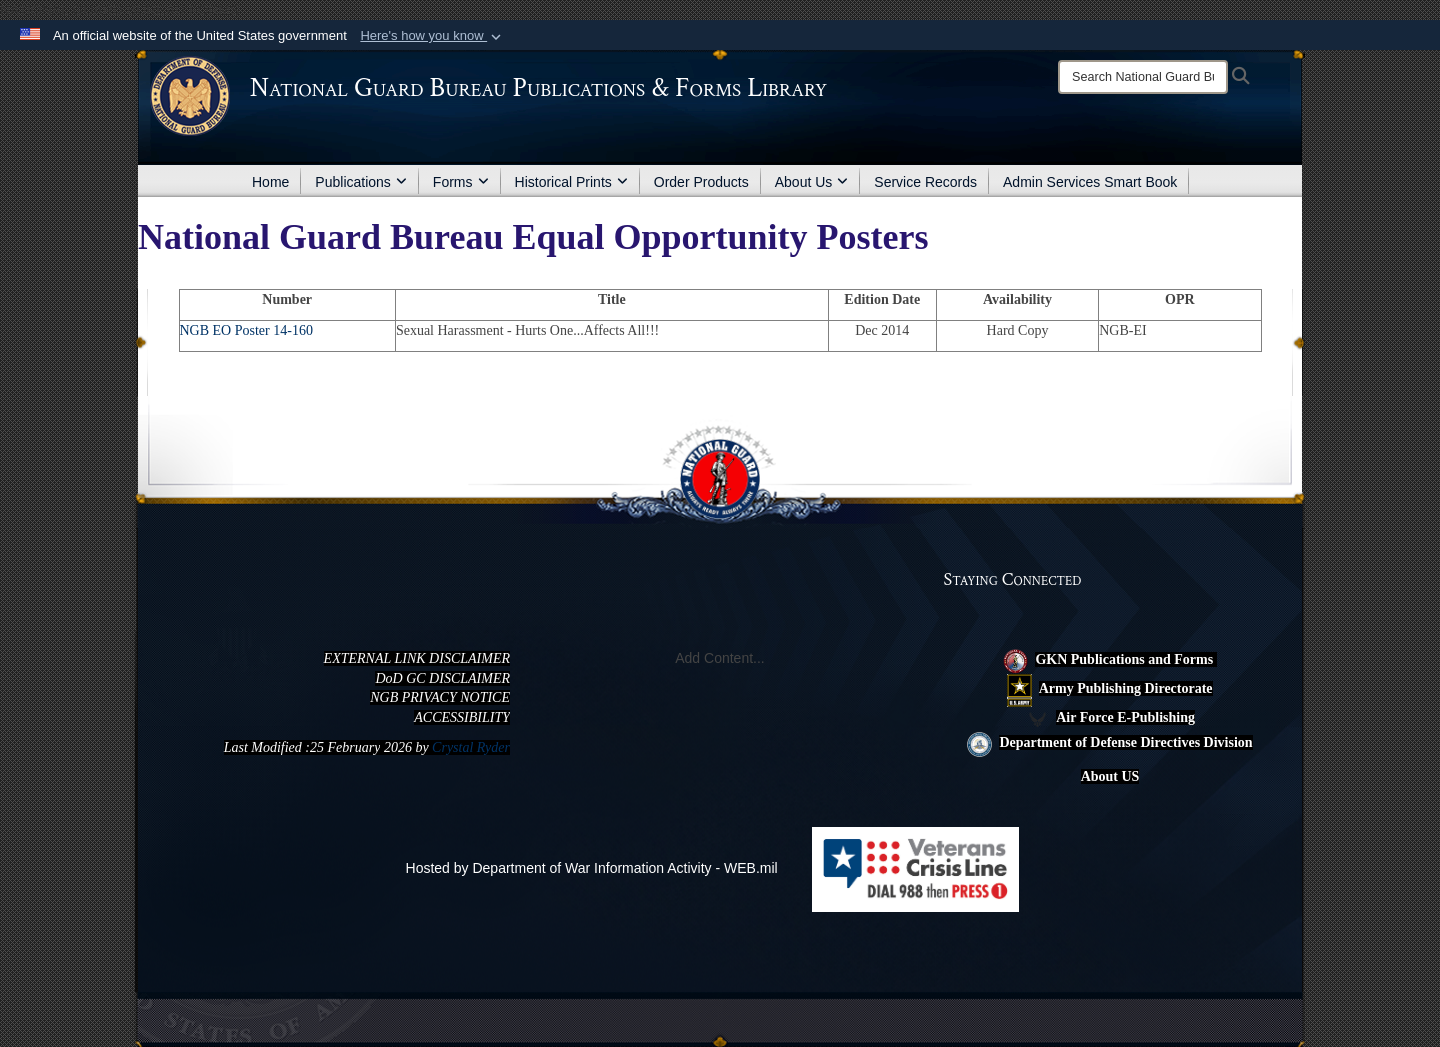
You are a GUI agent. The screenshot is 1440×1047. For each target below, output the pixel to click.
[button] (432, 36)
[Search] (1143, 77)
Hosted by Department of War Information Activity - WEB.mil (592, 868)
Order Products (701, 182)
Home (270, 182)
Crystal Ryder (471, 747)
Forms (461, 182)
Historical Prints (571, 182)
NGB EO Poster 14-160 (246, 330)
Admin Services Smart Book (1090, 182)
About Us (812, 182)
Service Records (925, 182)
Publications (361, 182)
